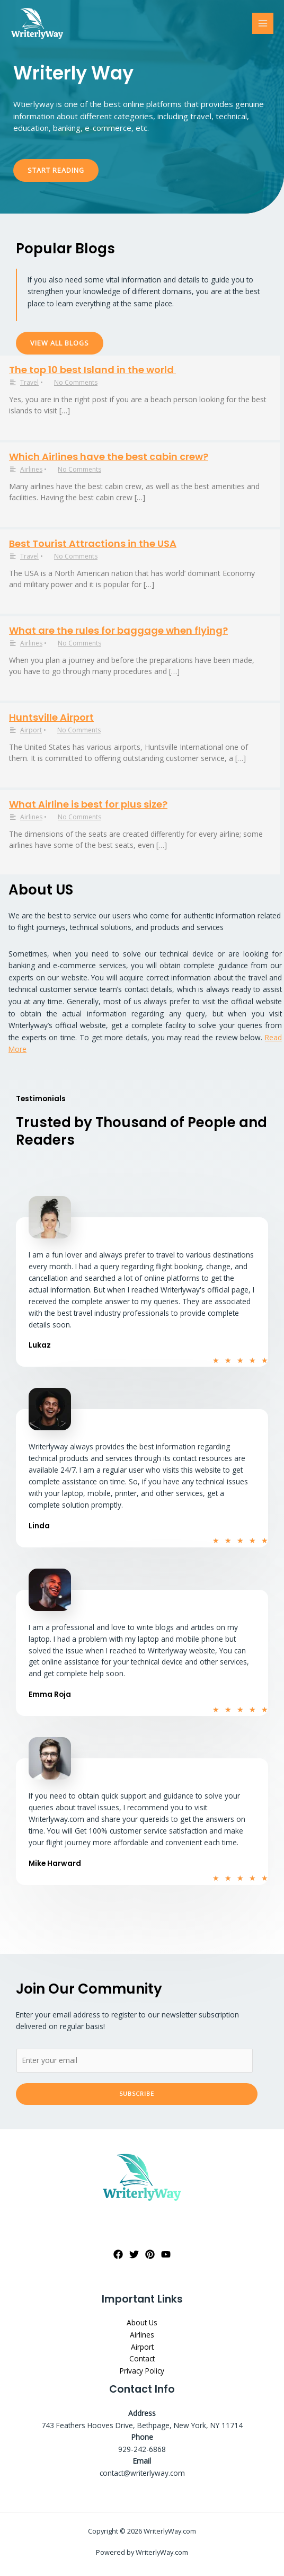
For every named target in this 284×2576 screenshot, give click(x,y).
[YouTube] (166, 2254)
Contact (142, 2358)
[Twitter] (134, 2254)
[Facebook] (118, 2254)
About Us (142, 2322)
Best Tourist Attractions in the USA (92, 543)
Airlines (31, 469)
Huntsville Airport (51, 717)
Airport (31, 729)
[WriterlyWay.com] (37, 23)
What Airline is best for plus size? (88, 804)
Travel (29, 382)
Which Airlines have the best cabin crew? (108, 456)
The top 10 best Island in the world (92, 369)
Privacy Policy (142, 2371)
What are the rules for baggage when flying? (118, 630)
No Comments (75, 382)
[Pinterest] (150, 2254)
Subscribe (136, 2093)
